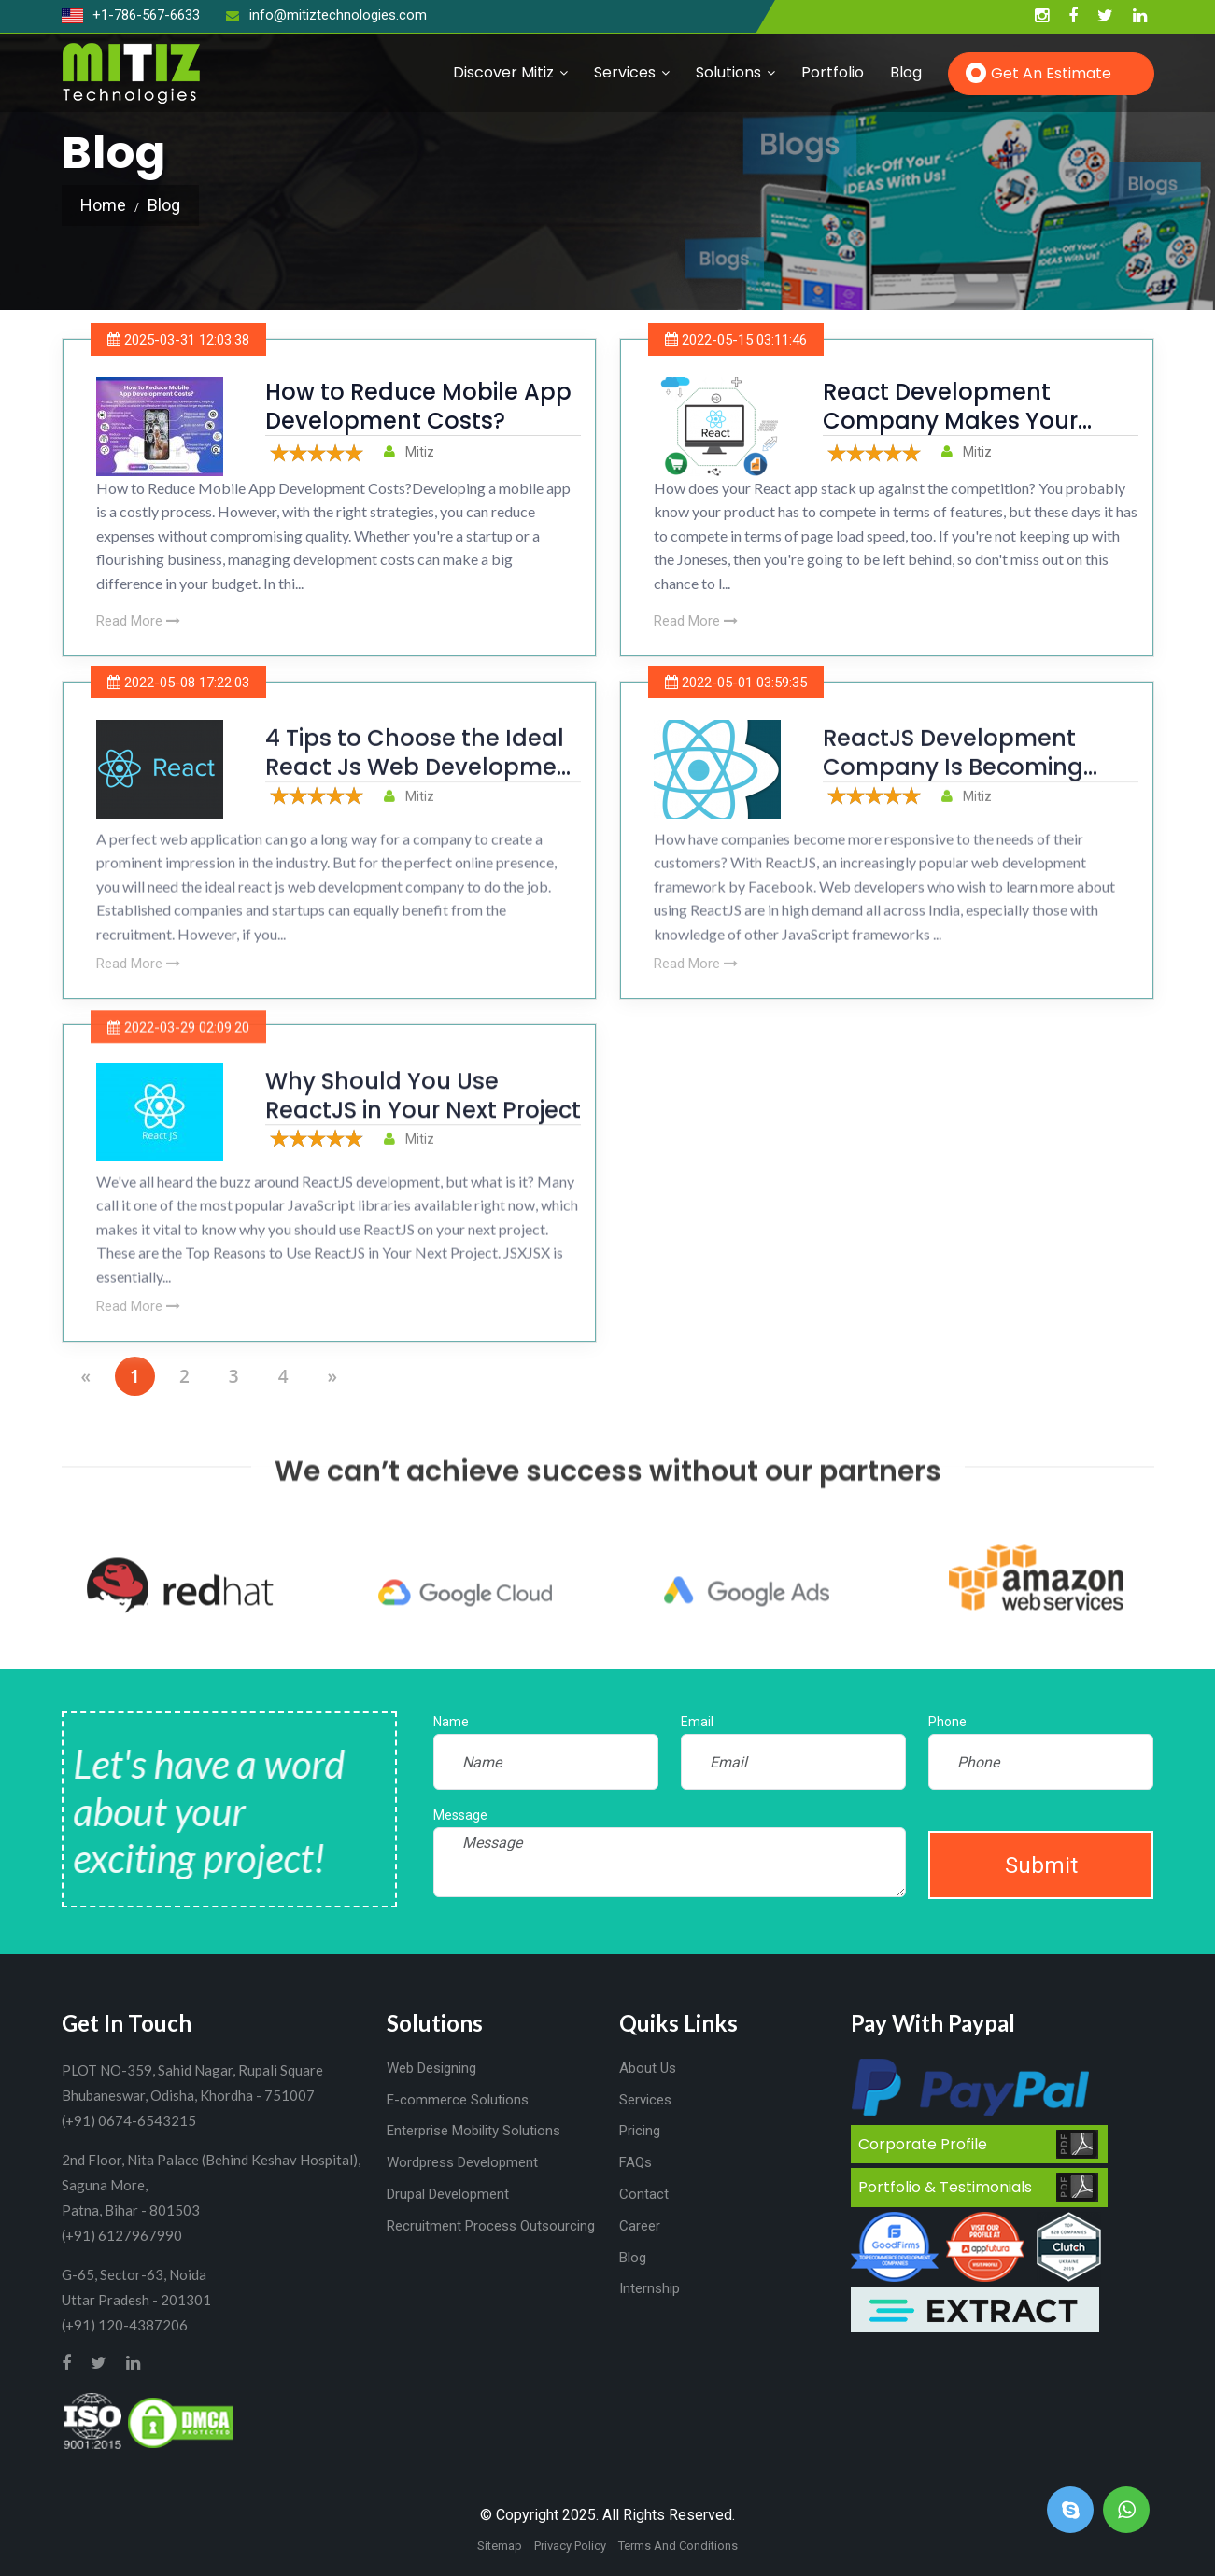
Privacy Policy (570, 2546)
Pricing (639, 2130)
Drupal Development (448, 2194)
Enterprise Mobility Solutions (473, 2130)
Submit (1041, 1865)
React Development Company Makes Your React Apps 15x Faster (950, 420)
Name (451, 1721)
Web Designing (431, 2068)
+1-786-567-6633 (131, 15)
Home (103, 205)
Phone (947, 1721)
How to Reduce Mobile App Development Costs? (418, 406)
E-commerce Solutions (458, 2099)
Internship (649, 2288)
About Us (647, 2068)
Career (639, 2225)
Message (460, 1815)
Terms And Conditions (678, 2546)
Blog (906, 72)
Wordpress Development (462, 2162)
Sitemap (499, 2546)
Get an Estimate (1051, 73)
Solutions (728, 72)
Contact (644, 2194)
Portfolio (832, 72)
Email (697, 1721)
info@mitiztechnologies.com (326, 15)
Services (625, 72)
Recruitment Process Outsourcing (491, 2225)
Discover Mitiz (503, 72)
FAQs (635, 2162)
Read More (138, 620)
